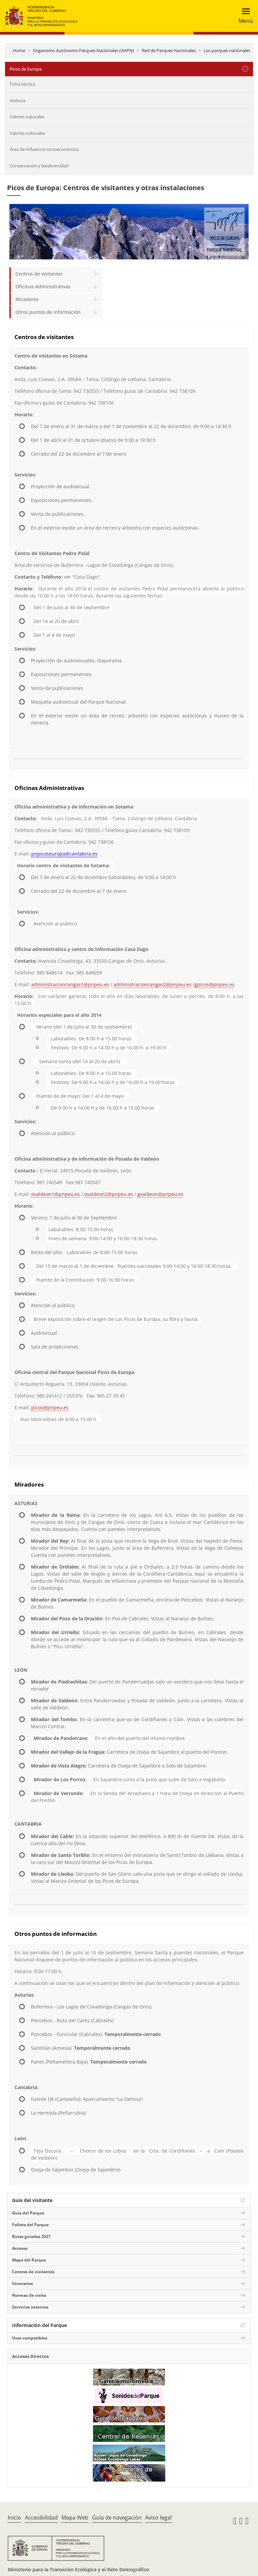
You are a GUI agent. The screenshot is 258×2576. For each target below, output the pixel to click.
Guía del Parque (28, 2213)
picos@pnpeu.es (50, 1407)
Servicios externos (30, 2307)
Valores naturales (27, 117)
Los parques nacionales (227, 50)
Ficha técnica (22, 84)
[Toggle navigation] (243, 16)
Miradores (27, 299)
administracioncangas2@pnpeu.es (152, 984)
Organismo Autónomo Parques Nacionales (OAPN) (83, 50)
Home (19, 50)
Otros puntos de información (48, 312)
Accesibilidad (41, 2517)
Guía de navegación (117, 2517)
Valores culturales (27, 133)
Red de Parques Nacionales (169, 50)
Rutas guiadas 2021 (31, 2236)
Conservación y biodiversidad (39, 166)
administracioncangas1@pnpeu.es (70, 984)
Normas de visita (29, 2295)
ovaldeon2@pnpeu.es (108, 1194)
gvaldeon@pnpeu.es (160, 1194)
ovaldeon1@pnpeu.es (55, 1194)
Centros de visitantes (39, 274)
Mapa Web (74, 2517)
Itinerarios (22, 2283)
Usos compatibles (29, 2338)
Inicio (14, 2517)
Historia (18, 100)
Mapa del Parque (29, 2260)
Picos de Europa (26, 69)
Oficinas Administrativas (43, 286)
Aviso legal (158, 2517)
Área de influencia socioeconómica (44, 149)
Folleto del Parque (30, 2225)
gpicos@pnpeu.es (214, 984)
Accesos (20, 2248)
